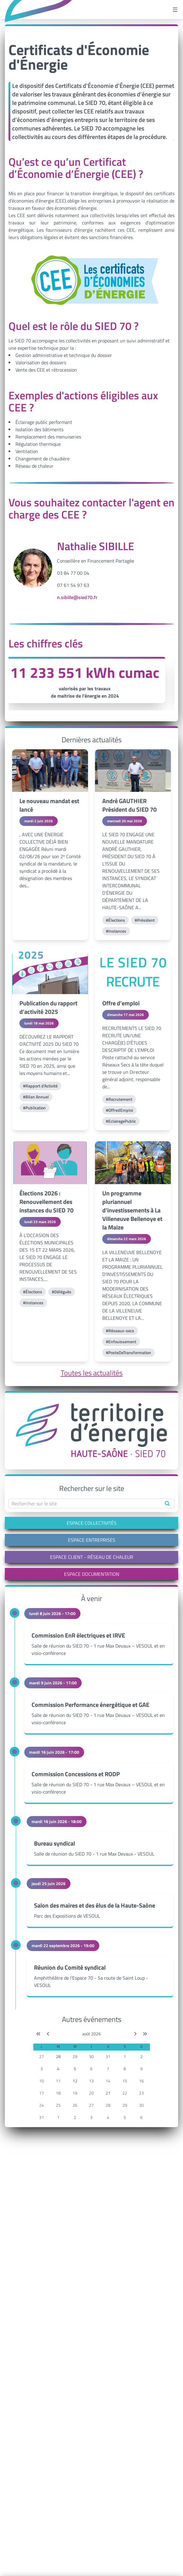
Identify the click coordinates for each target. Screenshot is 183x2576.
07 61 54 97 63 (73, 585)
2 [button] (141, 2056)
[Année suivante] (145, 2034)
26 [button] (75, 2105)
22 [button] (124, 2093)
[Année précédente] (38, 2034)
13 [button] (91, 2081)
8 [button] (125, 2068)
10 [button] (41, 2081)
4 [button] (58, 2068)
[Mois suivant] (135, 2034)
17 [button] (41, 2093)
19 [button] (75, 2093)
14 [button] (108, 2081)
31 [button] (108, 2056)
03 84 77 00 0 (71, 573)
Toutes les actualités (92, 1372)
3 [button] (41, 2068)
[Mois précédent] (48, 2034)
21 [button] (108, 2093)
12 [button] (75, 2081)
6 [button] (91, 2068)
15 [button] (124, 2081)
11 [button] (58, 2081)
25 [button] (58, 2105)
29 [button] (75, 2056)
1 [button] (125, 2056)
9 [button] (141, 2068)
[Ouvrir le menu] (175, 10)
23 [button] (141, 2093)
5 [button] (75, 2068)
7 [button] (108, 2068)
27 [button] (41, 2056)
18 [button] (58, 2093)
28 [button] (58, 2056)
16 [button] (141, 2081)
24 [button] (41, 2105)
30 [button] (91, 2056)
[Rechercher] (167, 1503)
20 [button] (91, 2093)
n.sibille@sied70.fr (77, 597)
